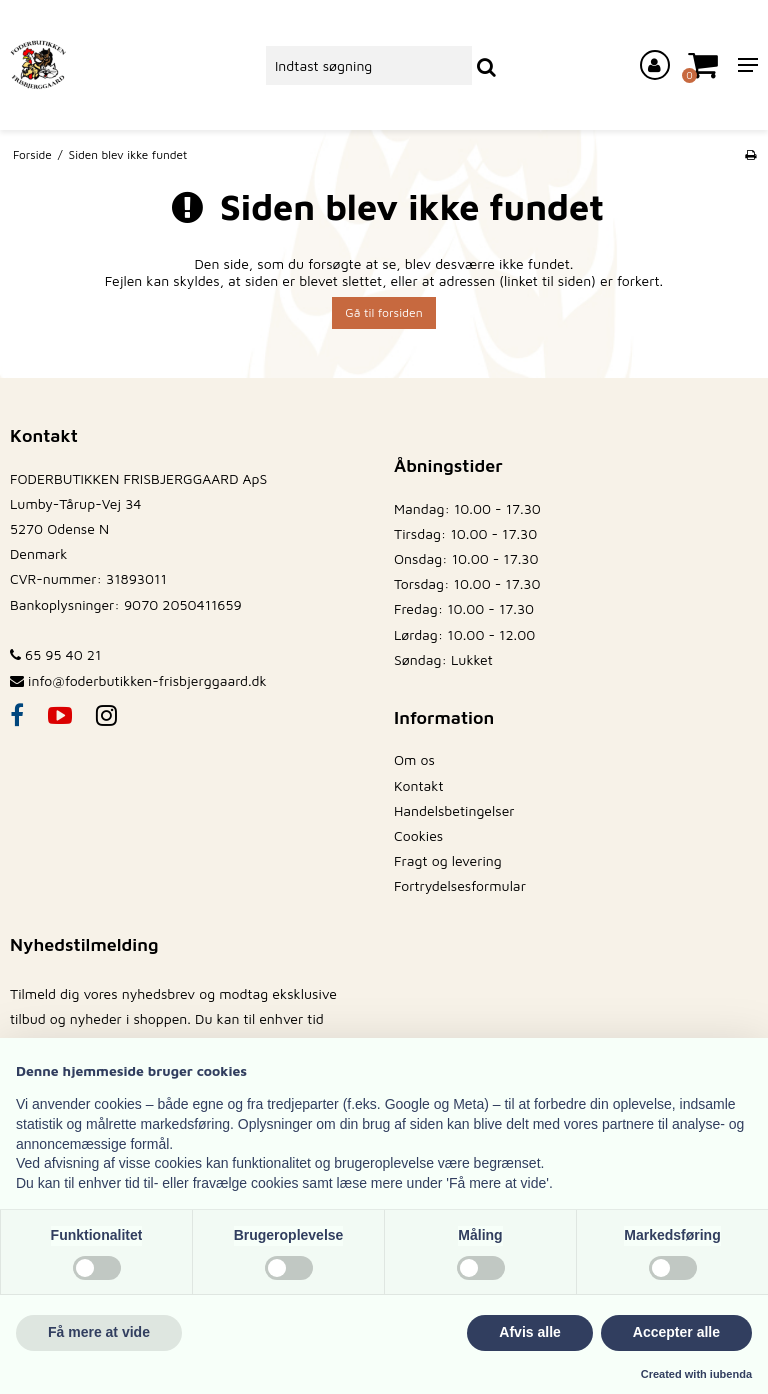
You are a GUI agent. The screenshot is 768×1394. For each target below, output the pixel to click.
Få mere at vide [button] (99, 1332)
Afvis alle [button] (529, 1332)
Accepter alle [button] (676, 1332)
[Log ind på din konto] (655, 65)
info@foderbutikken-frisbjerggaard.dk (147, 680)
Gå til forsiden (383, 312)
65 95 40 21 (55, 654)
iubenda (731, 1374)
